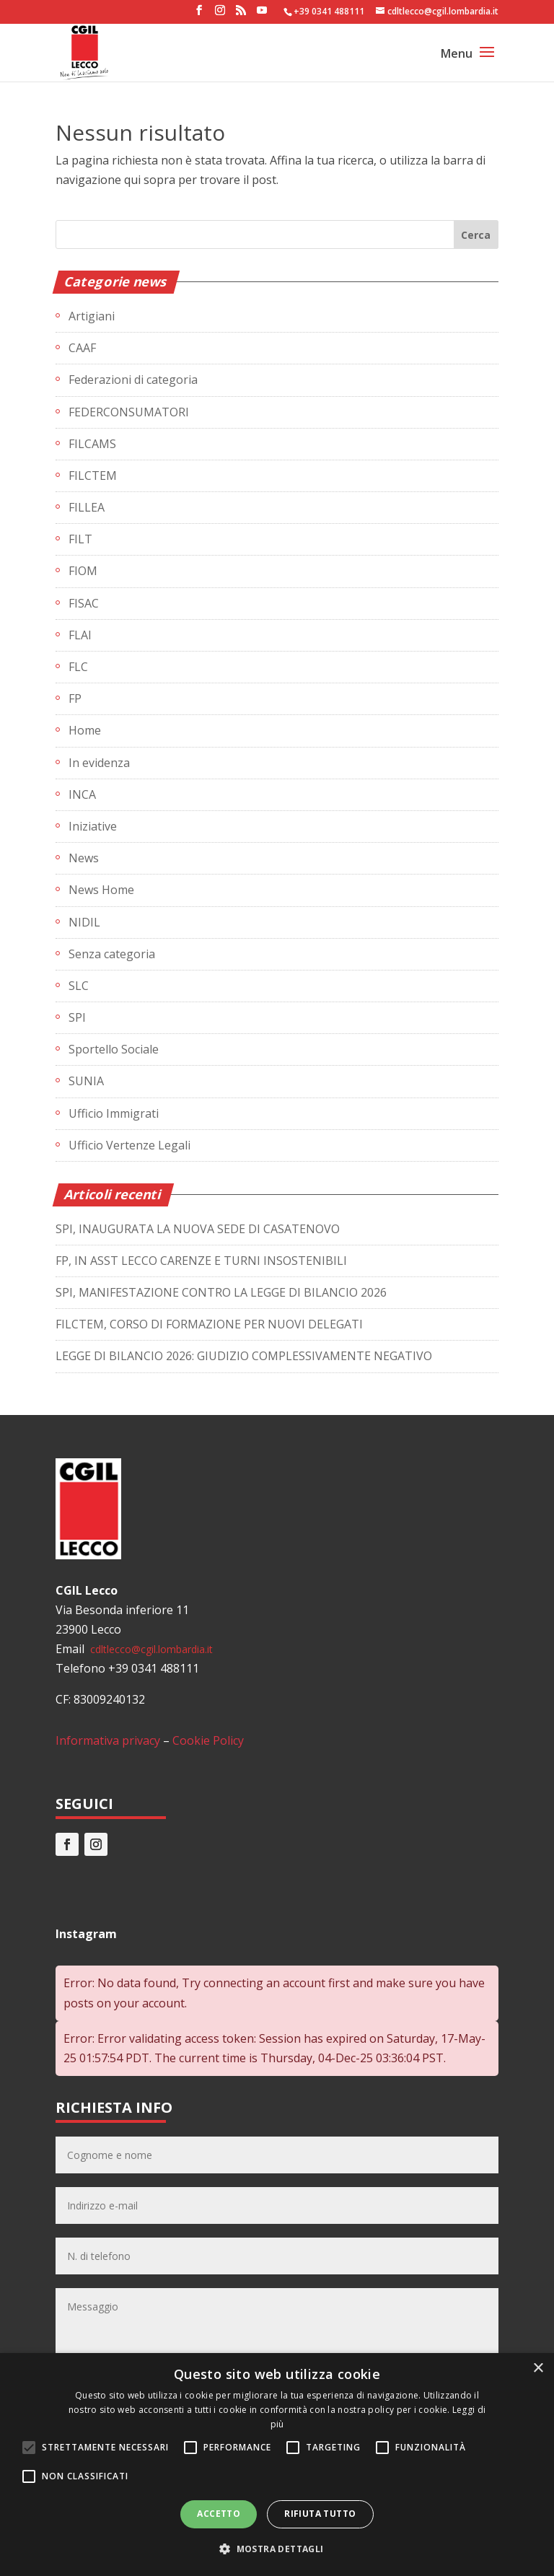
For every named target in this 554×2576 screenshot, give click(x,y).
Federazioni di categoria (133, 379)
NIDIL (84, 922)
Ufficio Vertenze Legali (129, 1145)
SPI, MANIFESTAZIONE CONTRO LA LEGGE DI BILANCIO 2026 (221, 1292)
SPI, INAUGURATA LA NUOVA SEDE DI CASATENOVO (198, 1229)
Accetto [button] (218, 2513)
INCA (82, 794)
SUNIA (86, 1081)
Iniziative (93, 826)
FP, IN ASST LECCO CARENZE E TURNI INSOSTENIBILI (201, 1261)
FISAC (84, 603)
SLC (79, 986)
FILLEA (87, 507)
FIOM (83, 571)
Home (85, 730)
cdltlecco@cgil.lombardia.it (150, 1649)
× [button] (537, 2368)
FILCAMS (92, 444)
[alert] (277, 2464)
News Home (101, 890)
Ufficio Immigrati (114, 1113)
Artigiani (92, 316)
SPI (77, 1017)
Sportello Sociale (114, 1049)
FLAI (80, 635)
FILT (80, 539)
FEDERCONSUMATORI (129, 412)
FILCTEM (93, 475)
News (84, 858)
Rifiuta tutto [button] (320, 2513)
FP (75, 698)
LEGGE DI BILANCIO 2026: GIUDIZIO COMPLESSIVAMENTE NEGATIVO (244, 1356)
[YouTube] (262, 14)
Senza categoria (112, 954)
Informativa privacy (108, 1740)
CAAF (82, 348)
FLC (78, 667)
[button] (276, 2549)
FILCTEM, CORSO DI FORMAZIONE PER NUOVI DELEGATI (209, 1324)
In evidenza (99, 763)
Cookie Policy (208, 1740)
